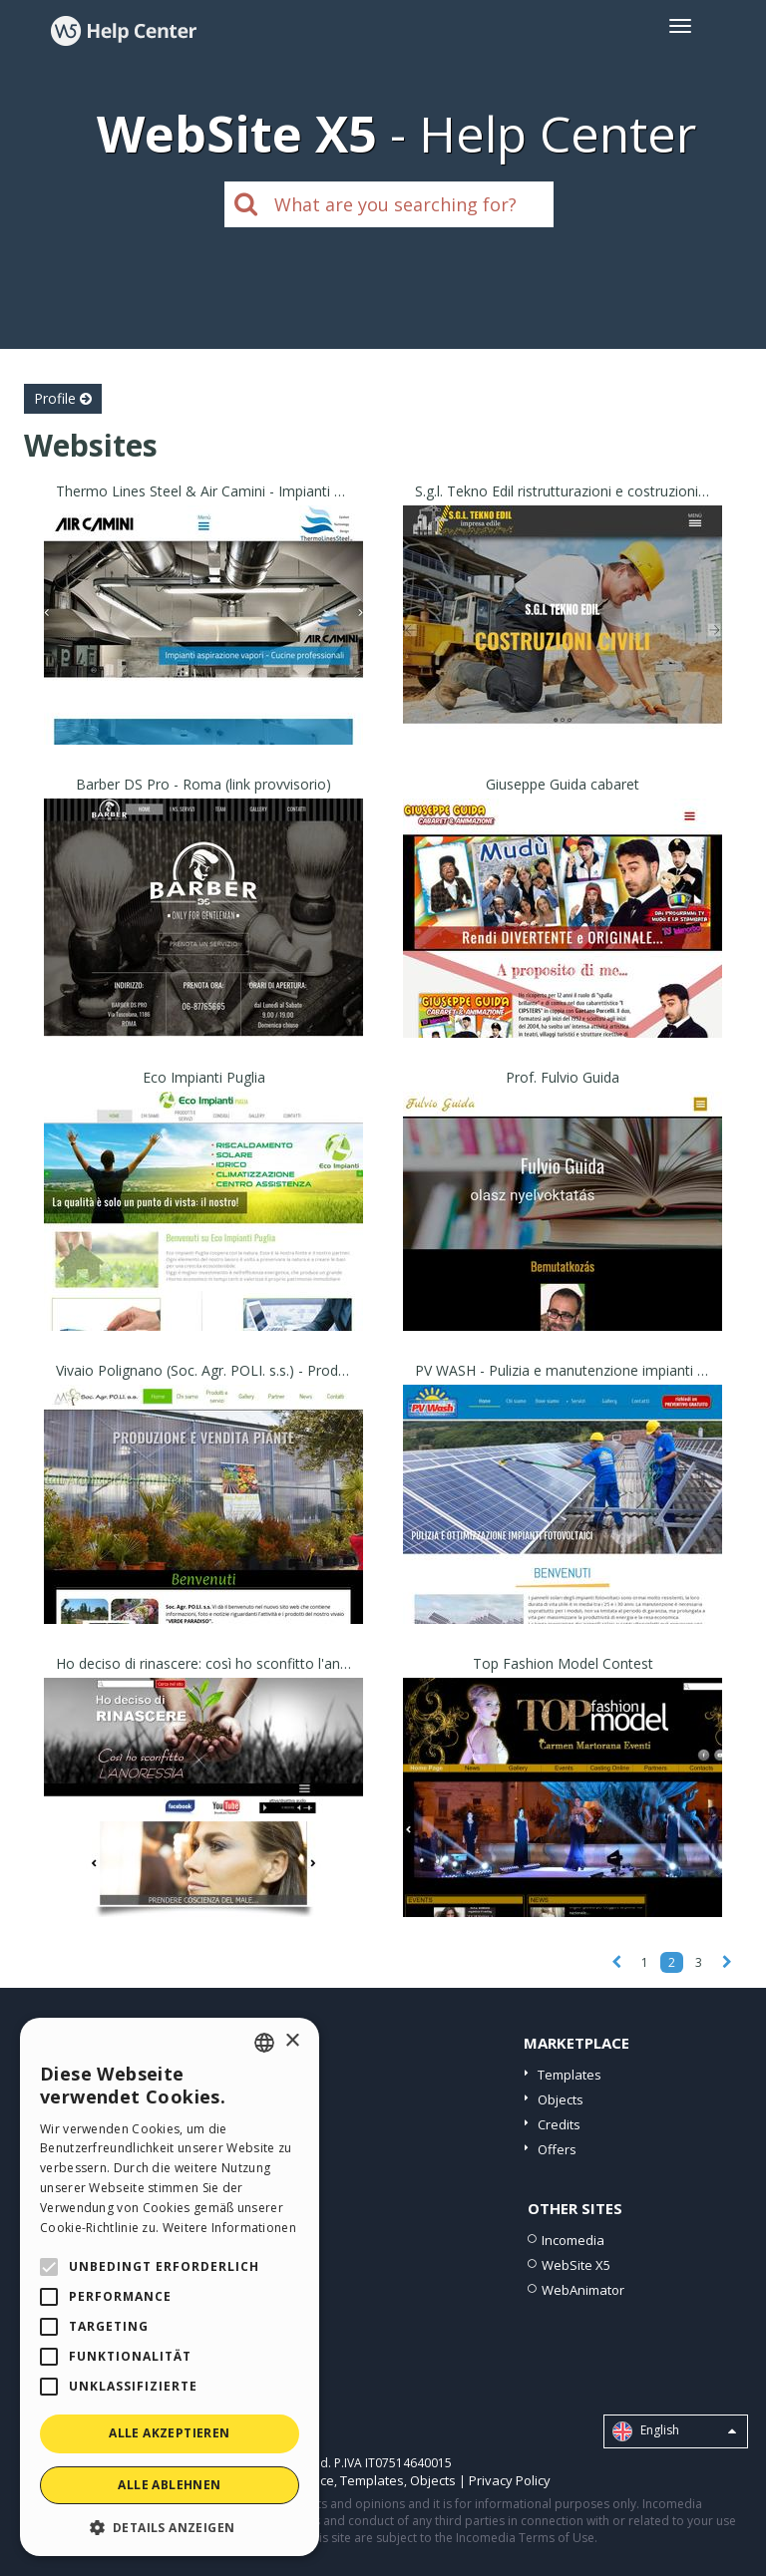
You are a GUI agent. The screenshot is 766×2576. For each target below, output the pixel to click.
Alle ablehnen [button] (169, 2484)
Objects (560, 2099)
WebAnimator (583, 2290)
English (674, 2431)
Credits (559, 2124)
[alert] (169, 2287)
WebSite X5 (576, 2265)
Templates (569, 2075)
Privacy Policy (510, 2480)
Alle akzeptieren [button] (169, 2432)
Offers (557, 2149)
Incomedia (573, 2240)
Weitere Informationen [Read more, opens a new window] (229, 2227)
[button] (169, 2526)
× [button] (291, 2041)
